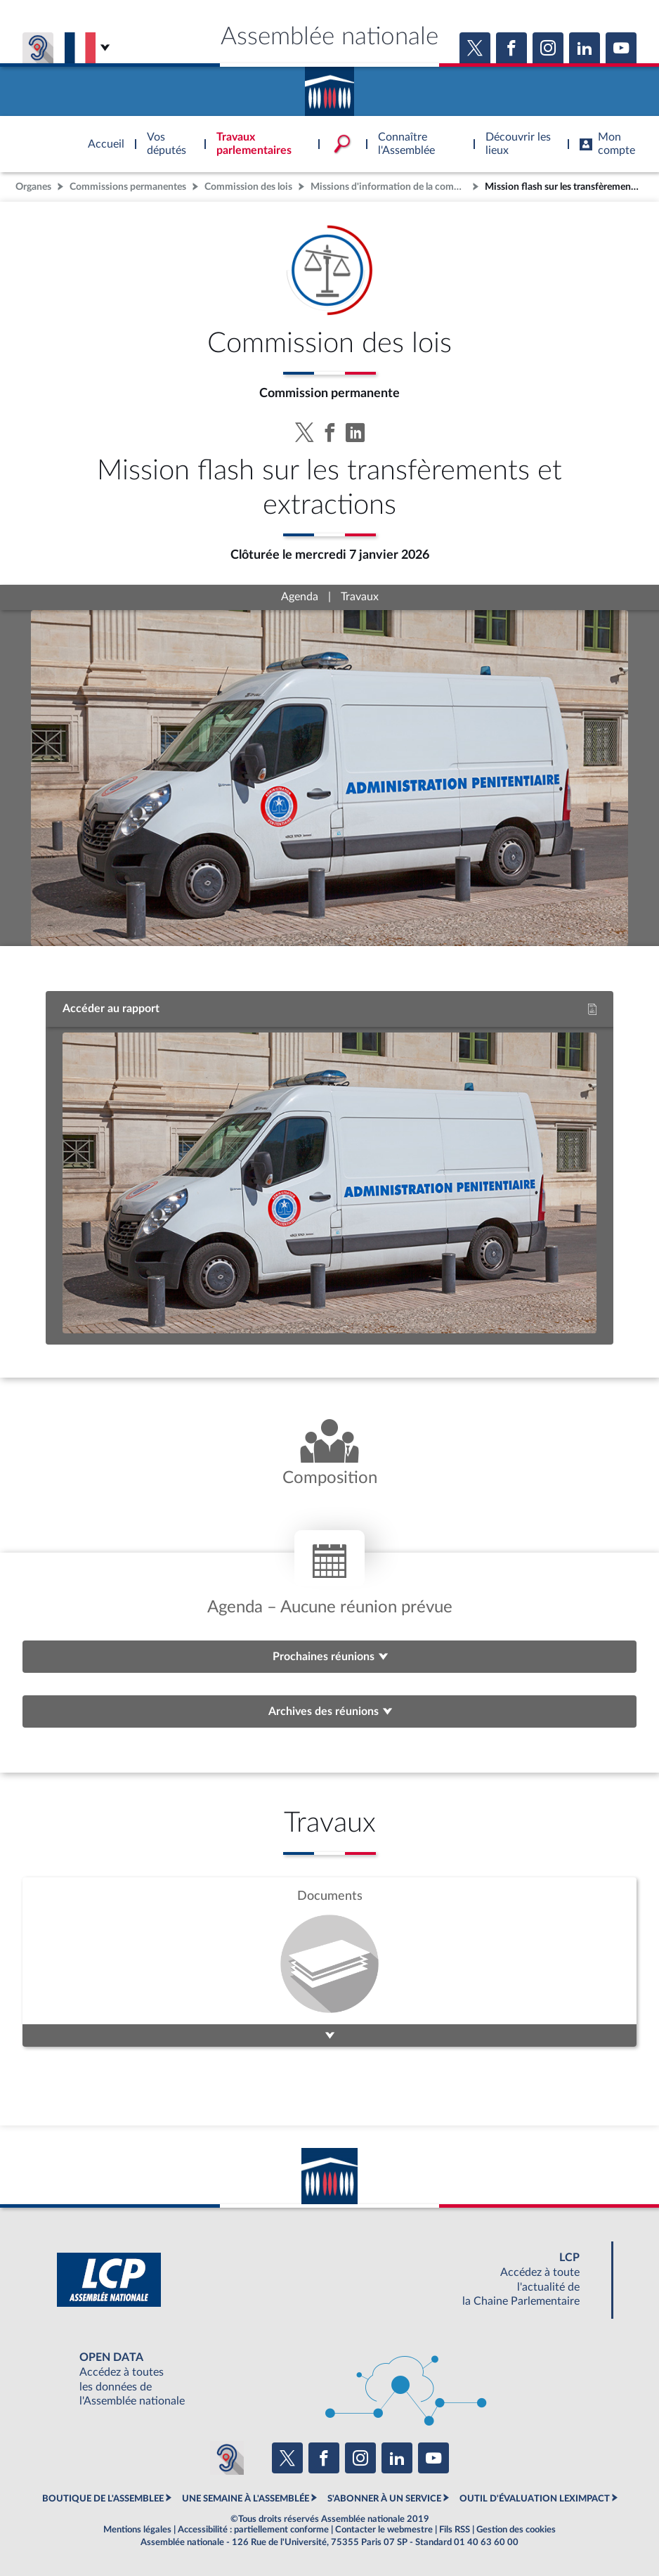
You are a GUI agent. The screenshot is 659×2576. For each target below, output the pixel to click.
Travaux (360, 596)
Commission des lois (248, 186)
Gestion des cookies (516, 2529)
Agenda (299, 596)
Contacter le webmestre (384, 2529)
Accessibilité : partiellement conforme (253, 2529)
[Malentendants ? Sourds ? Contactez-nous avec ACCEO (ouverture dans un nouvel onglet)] (227, 2458)
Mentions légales (137, 2529)
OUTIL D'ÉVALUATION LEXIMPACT (534, 2498)
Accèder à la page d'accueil (329, 86)
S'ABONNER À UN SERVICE (384, 2498)
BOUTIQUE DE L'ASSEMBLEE (103, 2498)
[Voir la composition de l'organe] (329, 1453)
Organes (33, 186)
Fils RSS (454, 2529)
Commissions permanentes (128, 186)
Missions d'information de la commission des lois (390, 186)
